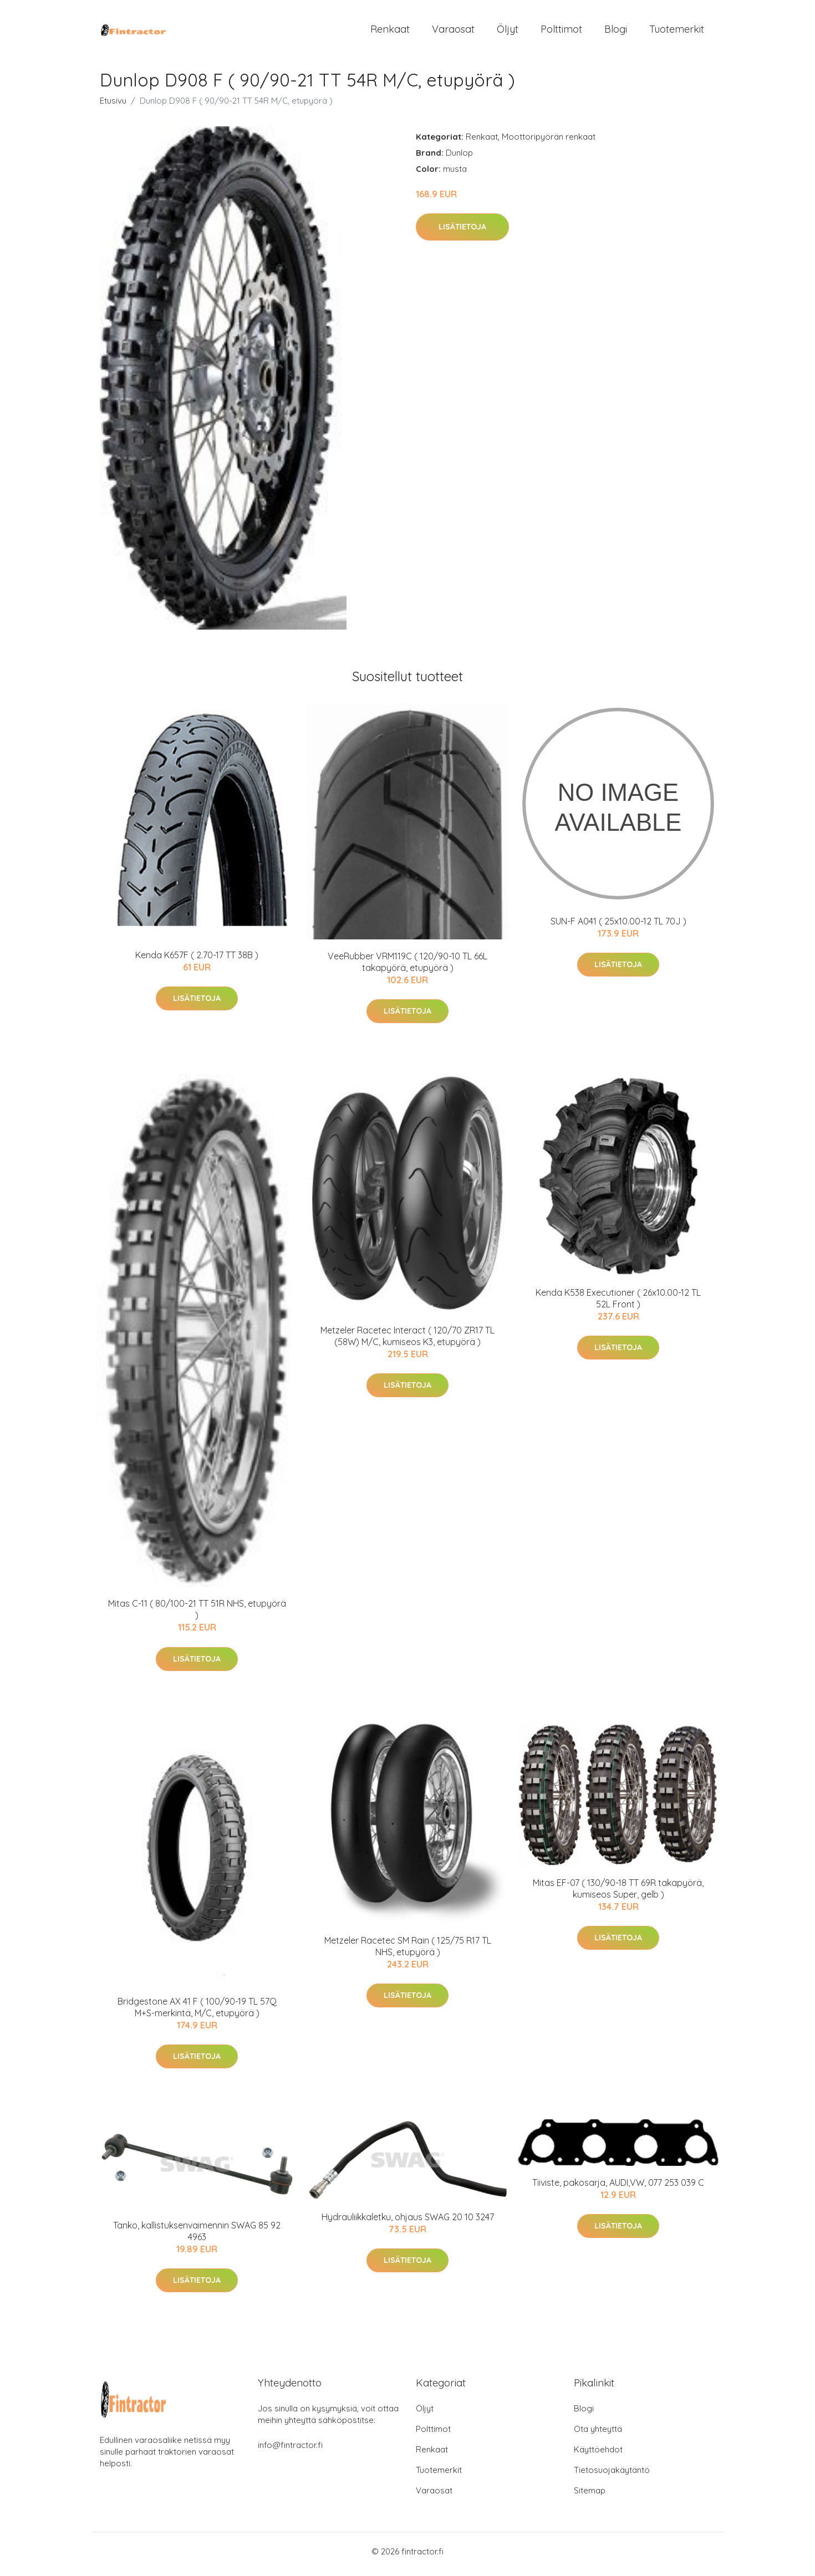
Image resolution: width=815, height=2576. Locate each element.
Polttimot (561, 31)
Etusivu (113, 106)
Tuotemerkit (676, 31)
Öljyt (507, 31)
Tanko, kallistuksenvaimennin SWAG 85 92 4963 (197, 2236)
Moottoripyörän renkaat (548, 142)
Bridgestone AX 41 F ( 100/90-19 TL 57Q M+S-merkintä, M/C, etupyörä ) (197, 2012)
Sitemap (589, 2496)
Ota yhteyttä (598, 2434)
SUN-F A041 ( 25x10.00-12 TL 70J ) (618, 926)
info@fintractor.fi (290, 2450)
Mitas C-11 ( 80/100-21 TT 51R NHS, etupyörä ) (197, 1615)
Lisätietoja (462, 233)
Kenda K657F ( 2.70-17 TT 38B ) (196, 961)
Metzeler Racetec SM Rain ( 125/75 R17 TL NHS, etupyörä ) (407, 1951)
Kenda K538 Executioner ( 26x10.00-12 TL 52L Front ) (618, 1303)
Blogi (615, 31)
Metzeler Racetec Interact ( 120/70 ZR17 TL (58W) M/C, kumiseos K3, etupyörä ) (407, 1341)
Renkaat (390, 31)
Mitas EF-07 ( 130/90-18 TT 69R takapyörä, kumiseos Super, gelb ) (618, 1894)
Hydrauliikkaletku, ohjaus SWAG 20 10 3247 (408, 2222)
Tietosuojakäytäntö (612, 2475)
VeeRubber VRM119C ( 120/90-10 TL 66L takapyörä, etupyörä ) (407, 967)
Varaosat (453, 31)
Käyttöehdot (598, 2455)
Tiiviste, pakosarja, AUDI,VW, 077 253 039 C (618, 2188)
